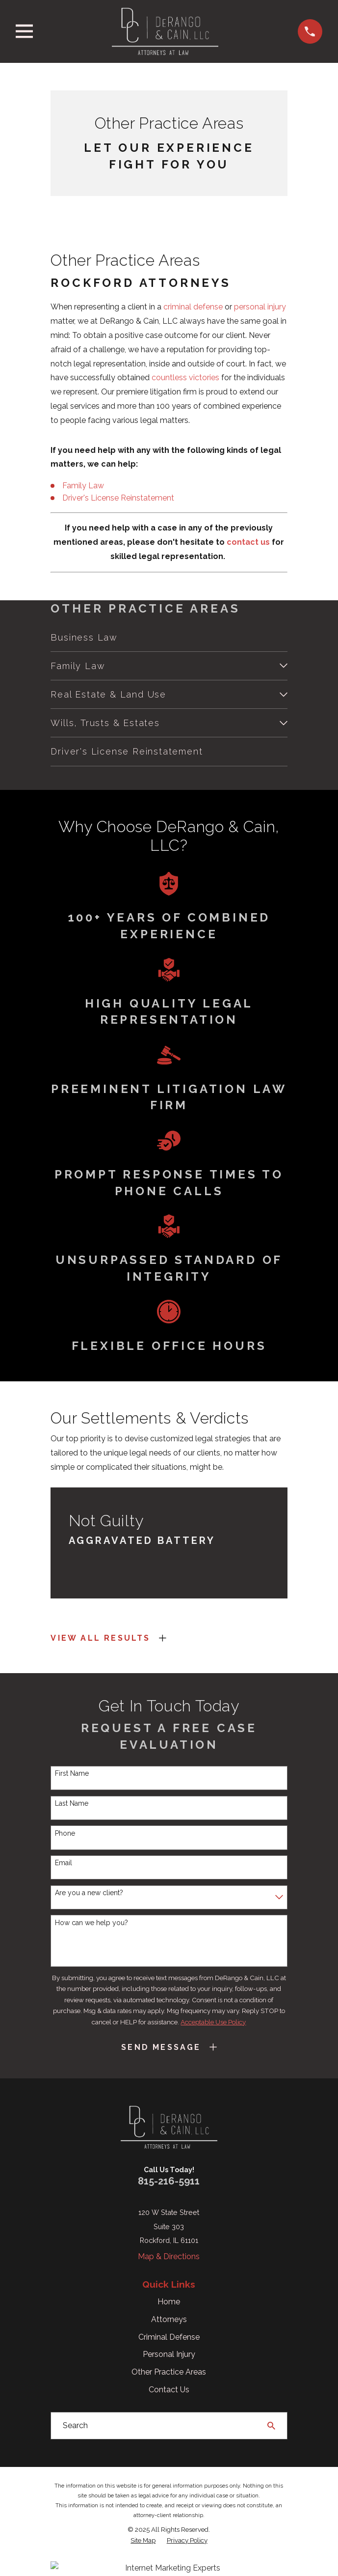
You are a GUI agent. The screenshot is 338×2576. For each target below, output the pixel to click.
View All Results (100, 1638)
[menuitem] (169, 637)
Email (63, 1863)
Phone (65, 1833)
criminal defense (193, 306)
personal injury (260, 306)
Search (75, 2425)
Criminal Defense (169, 2337)
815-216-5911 (169, 2181)
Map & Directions (169, 2256)
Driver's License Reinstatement (118, 498)
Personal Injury (169, 2354)
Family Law (83, 485)
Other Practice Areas (168, 2372)
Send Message (161, 2047)
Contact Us (169, 2389)
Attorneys (169, 2319)
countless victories (185, 377)
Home (168, 2301)
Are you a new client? (89, 1893)
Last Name (71, 1803)
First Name (72, 1773)
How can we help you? (91, 1923)
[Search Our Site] (271, 2426)
